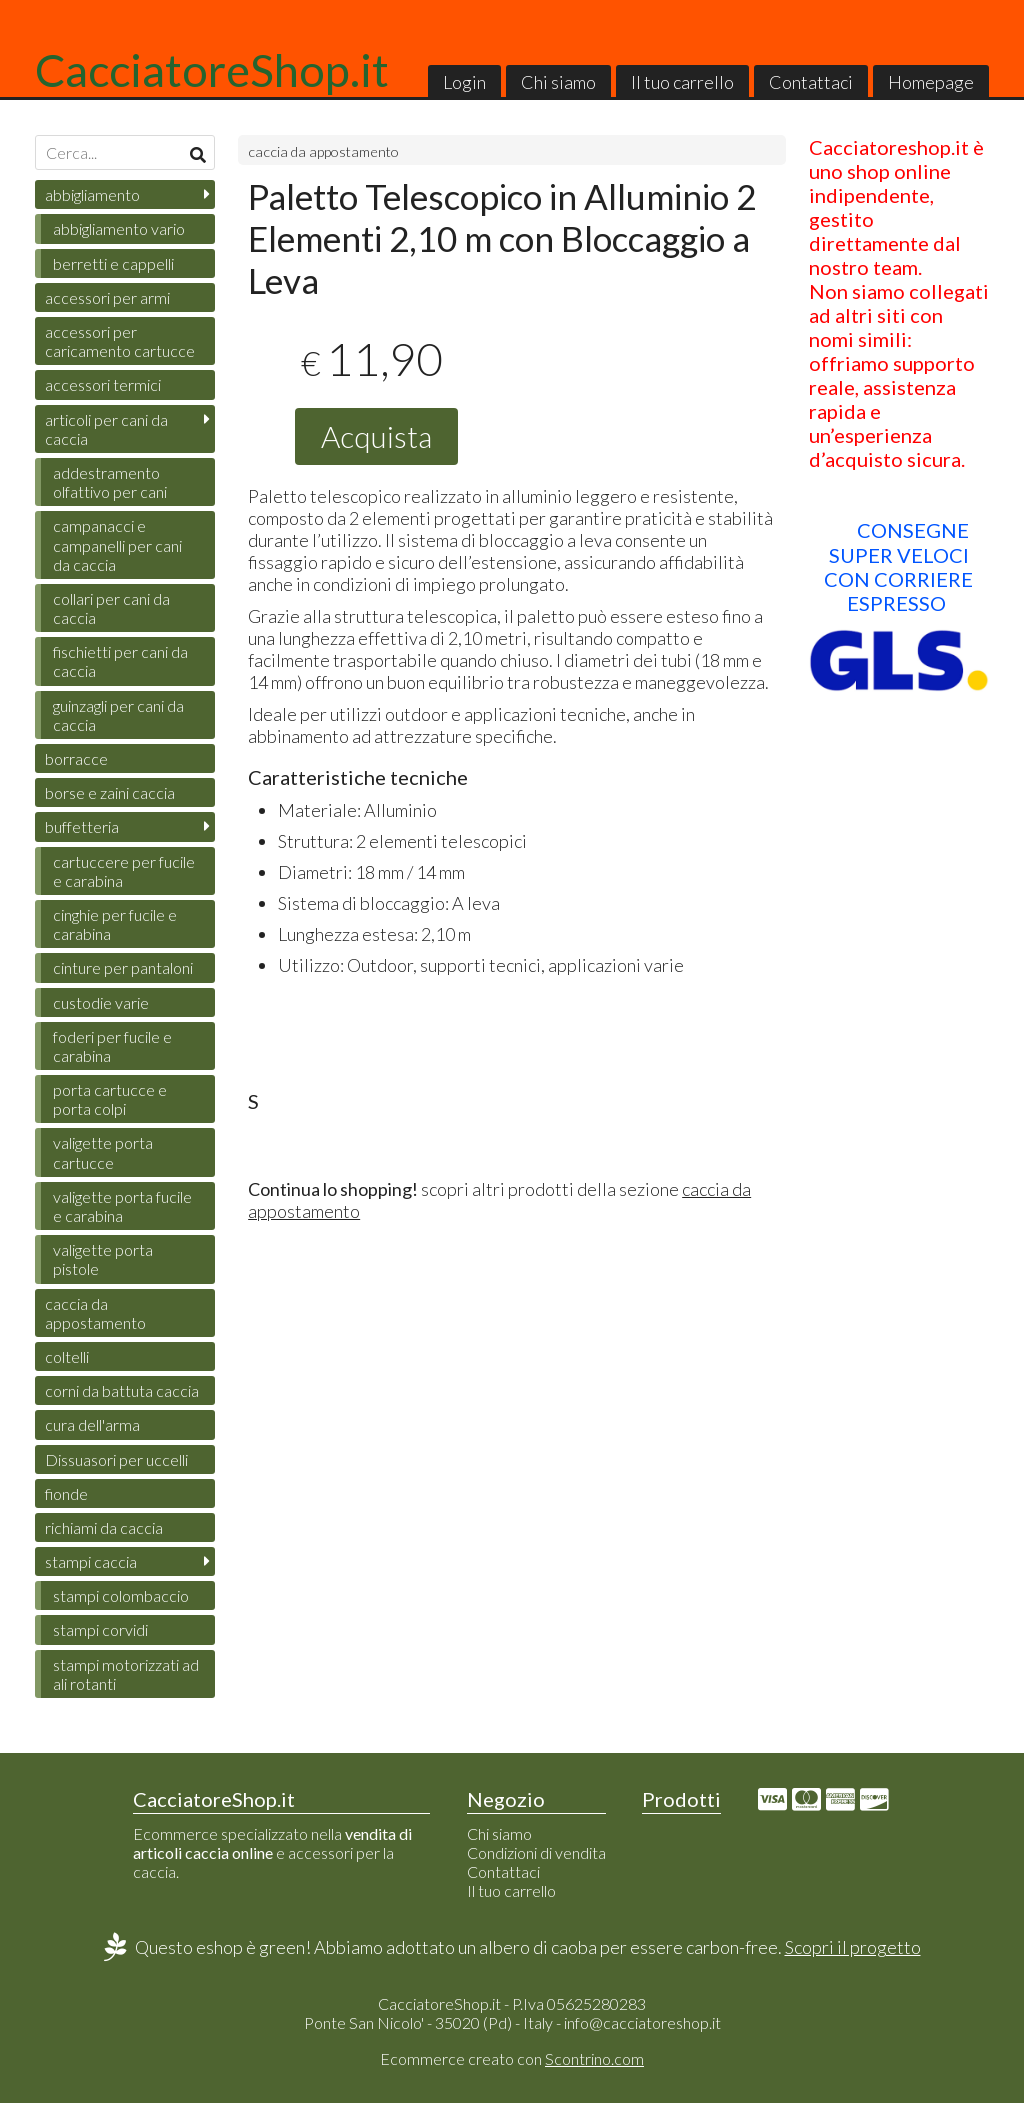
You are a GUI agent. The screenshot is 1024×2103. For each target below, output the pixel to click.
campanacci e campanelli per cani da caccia (117, 544)
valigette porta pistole (103, 1259)
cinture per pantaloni (123, 967)
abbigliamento (92, 194)
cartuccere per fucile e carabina (124, 871)
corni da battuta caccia (122, 1390)
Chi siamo (558, 82)
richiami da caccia (104, 1527)
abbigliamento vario (119, 228)
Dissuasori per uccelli (116, 1459)
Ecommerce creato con (512, 2058)
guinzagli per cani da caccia (118, 715)
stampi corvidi (100, 1629)
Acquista (376, 436)
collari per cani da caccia (111, 608)
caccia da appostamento (323, 151)
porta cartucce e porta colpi (110, 1099)
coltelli (67, 1356)
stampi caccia (91, 1561)
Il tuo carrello (682, 82)
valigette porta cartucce (103, 1152)
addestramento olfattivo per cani (110, 482)
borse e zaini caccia (110, 792)
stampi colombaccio (121, 1595)
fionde (66, 1493)
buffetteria (82, 826)
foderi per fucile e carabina (112, 1046)
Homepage (931, 82)
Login (464, 82)
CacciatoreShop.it (212, 70)
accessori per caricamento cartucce (120, 341)
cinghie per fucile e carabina (115, 924)
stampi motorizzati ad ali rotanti (126, 1674)
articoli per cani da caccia (106, 429)
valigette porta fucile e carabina (122, 1206)
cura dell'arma (92, 1424)
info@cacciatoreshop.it (642, 2022)
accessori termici (103, 384)
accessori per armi (107, 297)
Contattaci (811, 82)
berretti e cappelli (113, 263)
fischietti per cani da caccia (120, 661)
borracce (76, 758)
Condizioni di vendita (536, 1852)
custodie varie (101, 1002)
